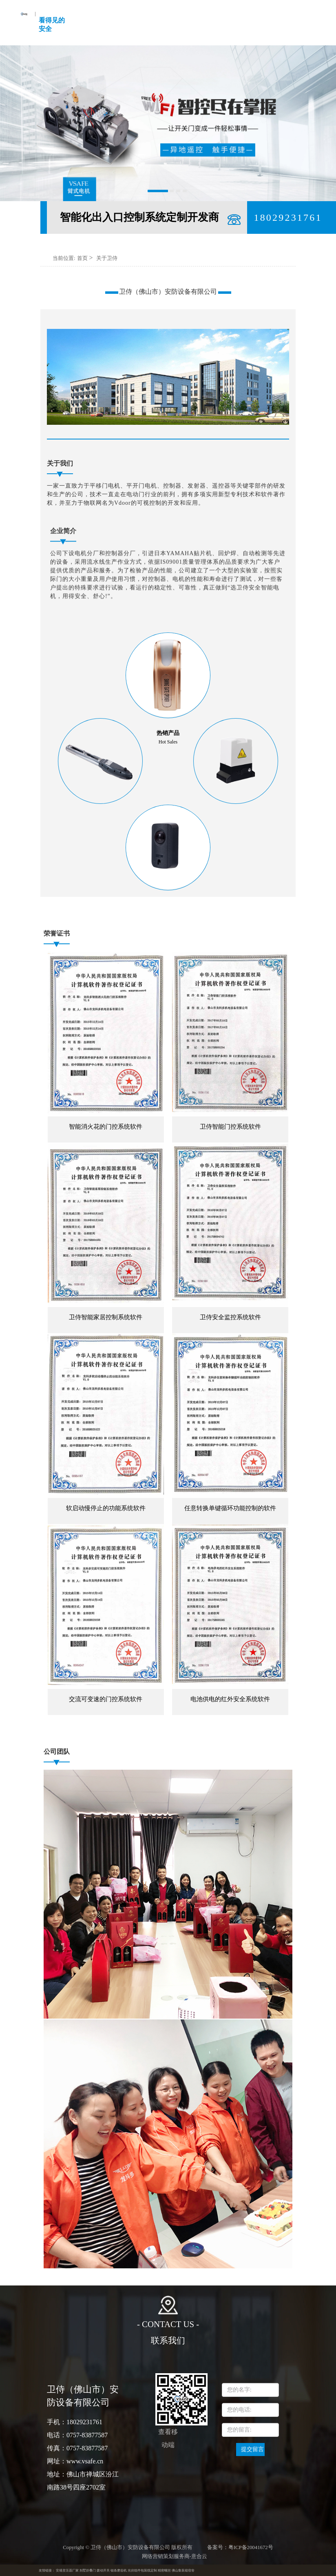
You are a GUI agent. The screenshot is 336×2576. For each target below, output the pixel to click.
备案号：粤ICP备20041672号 (240, 2547)
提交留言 (252, 2449)
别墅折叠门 (88, 2570)
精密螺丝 (164, 2570)
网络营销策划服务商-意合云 (174, 2556)
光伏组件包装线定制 (142, 2570)
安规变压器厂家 (67, 2570)
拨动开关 (103, 2570)
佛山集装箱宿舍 (183, 2570)
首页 (82, 258)
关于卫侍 (106, 258)
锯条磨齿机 (119, 2570)
